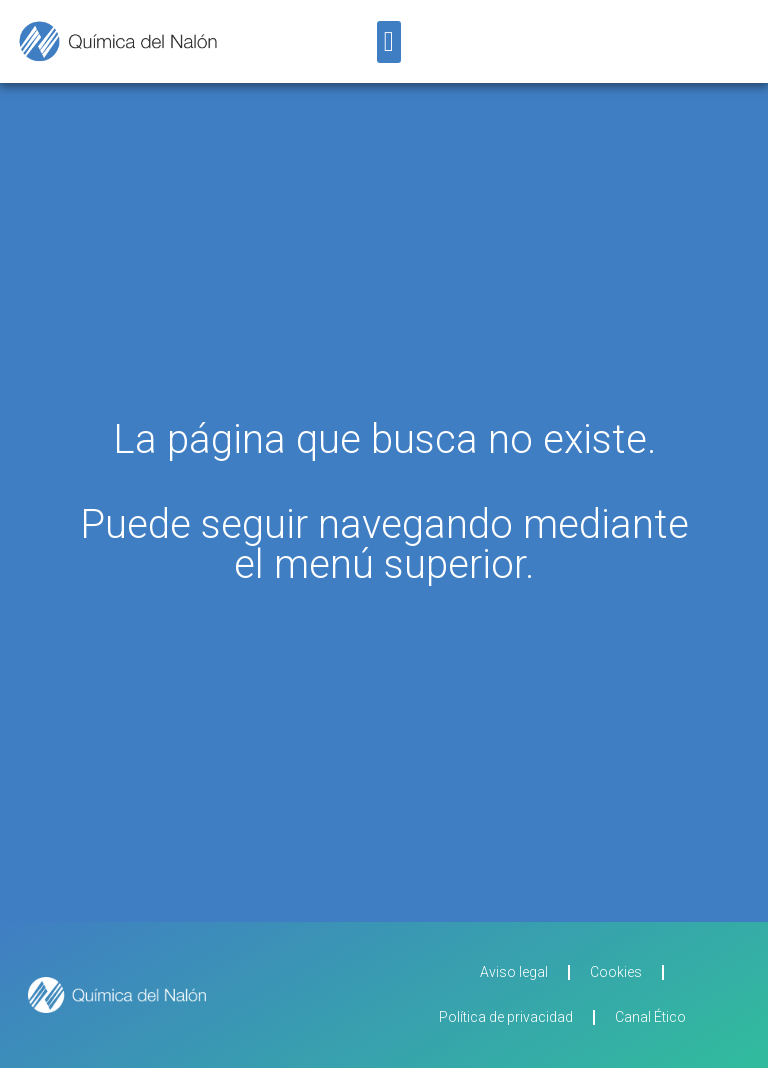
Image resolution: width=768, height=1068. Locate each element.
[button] (389, 42)
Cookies (616, 972)
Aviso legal (514, 972)
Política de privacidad (506, 1017)
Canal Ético (650, 1017)
